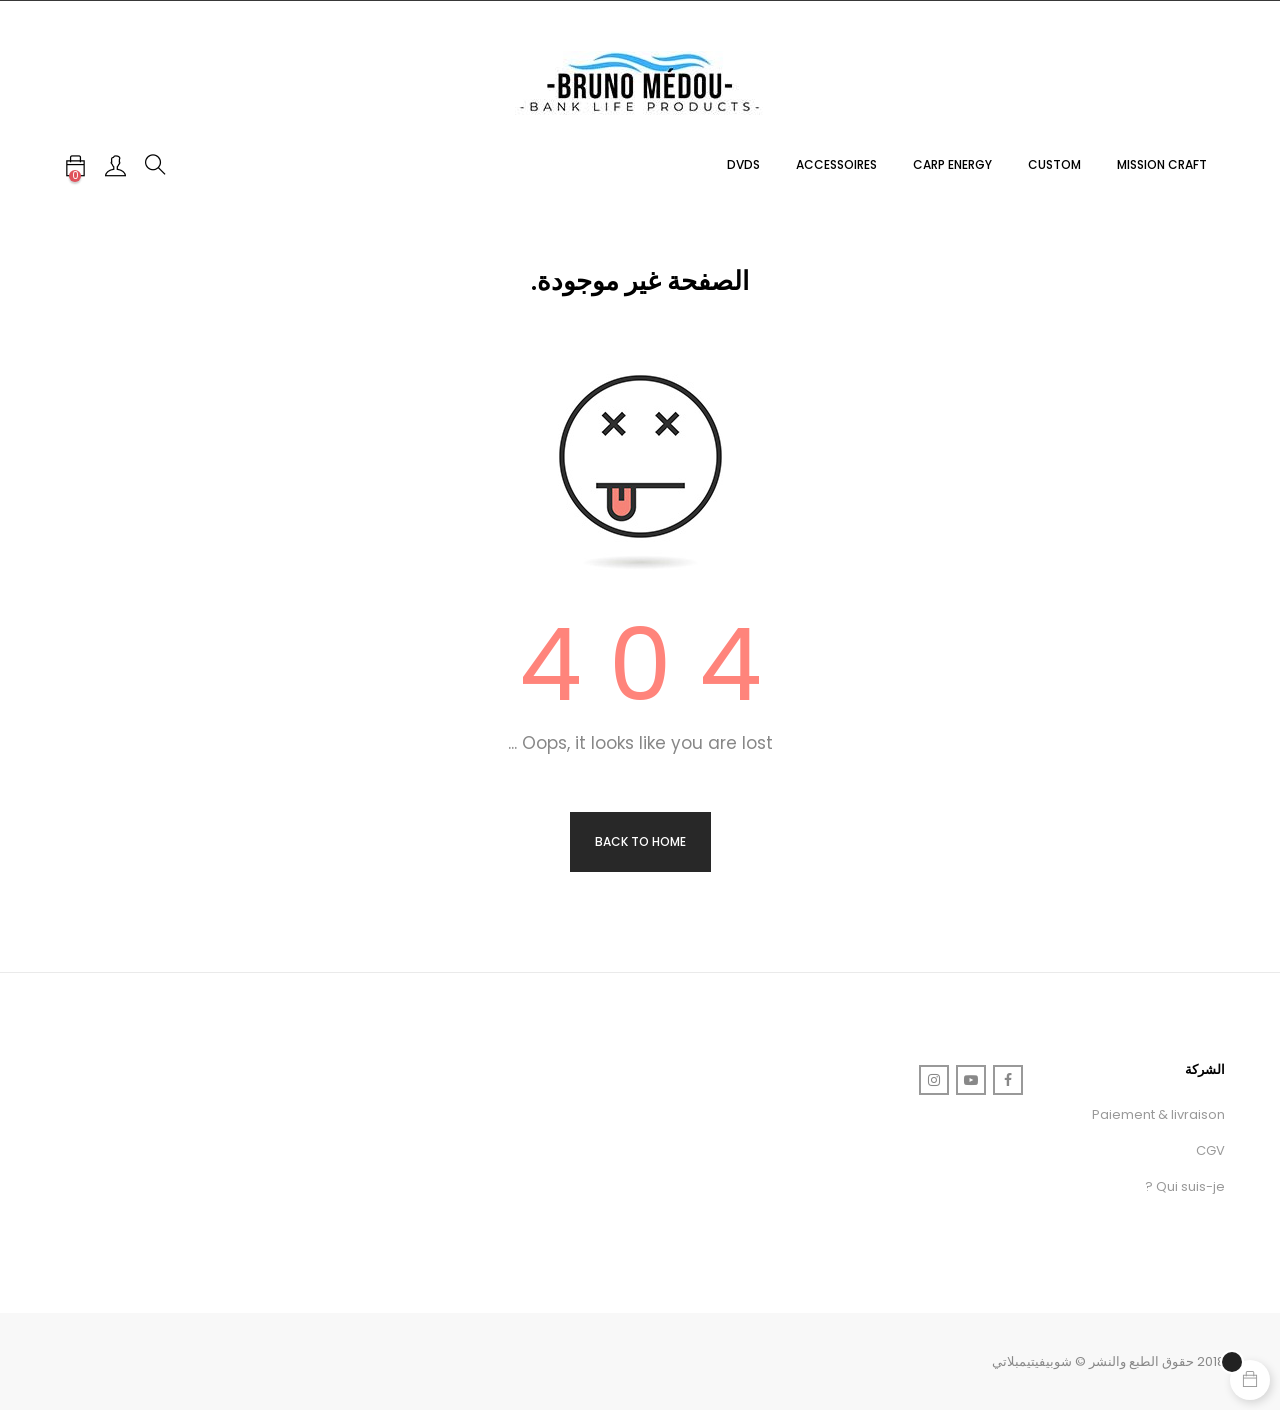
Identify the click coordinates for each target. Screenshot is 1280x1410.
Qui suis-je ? (1185, 1186)
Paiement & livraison (1158, 1114)
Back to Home (640, 841)
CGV (1210, 1150)
